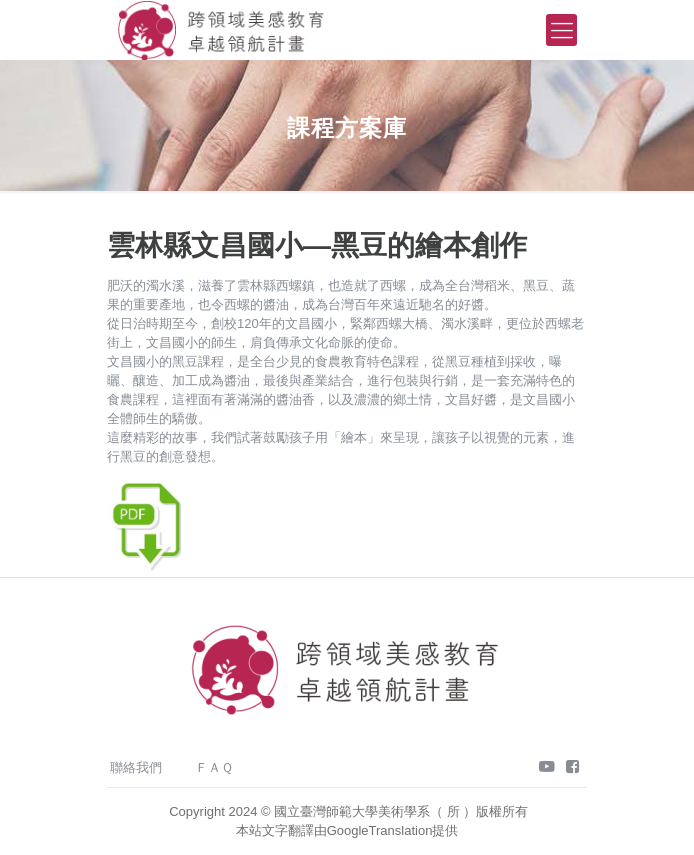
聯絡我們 (136, 767)
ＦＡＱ (214, 767)
